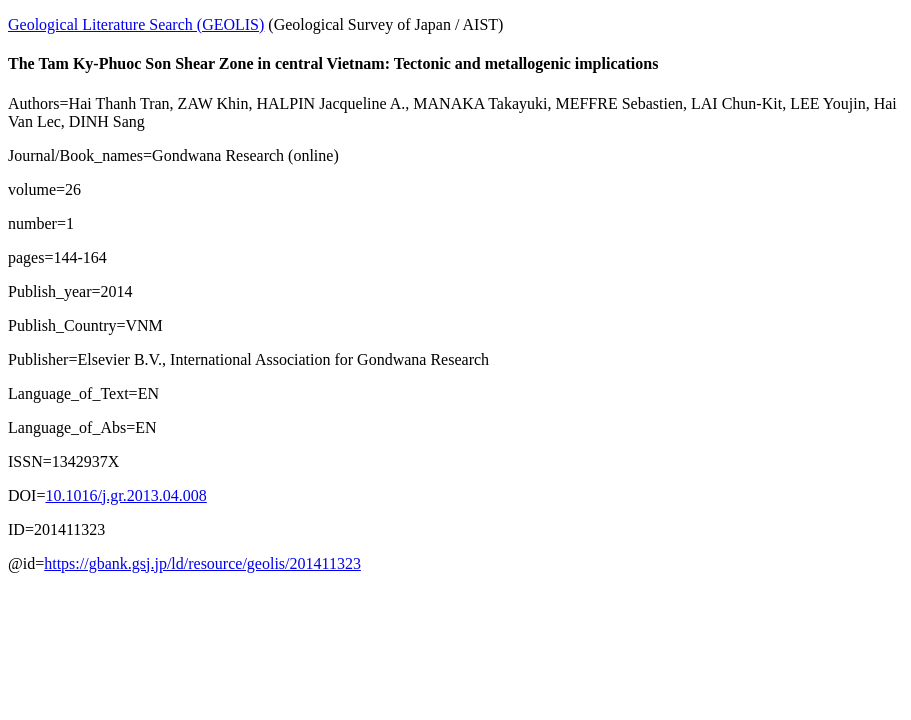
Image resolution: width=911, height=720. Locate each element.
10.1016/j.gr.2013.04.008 (125, 495)
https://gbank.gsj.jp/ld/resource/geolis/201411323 (202, 563)
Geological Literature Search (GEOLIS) (136, 24)
